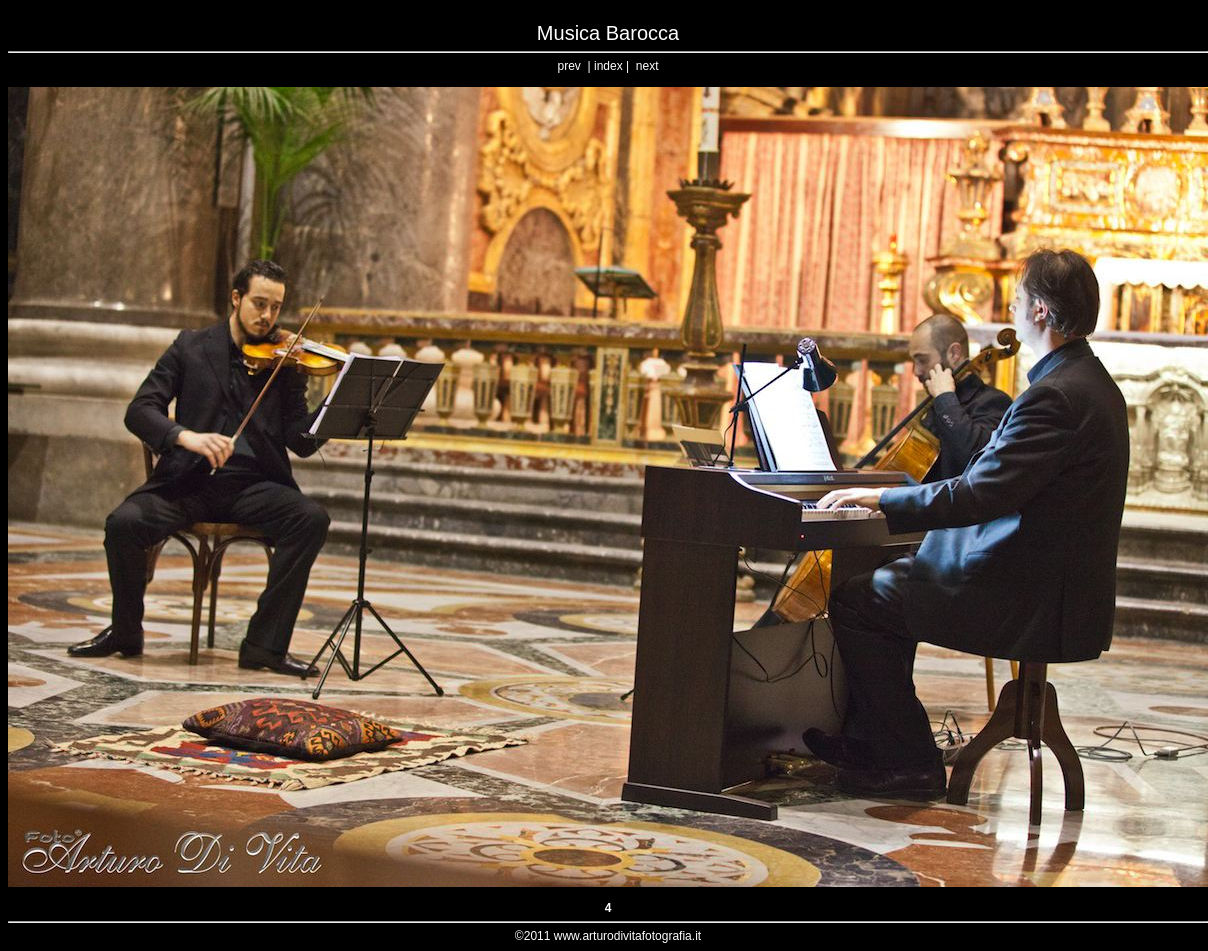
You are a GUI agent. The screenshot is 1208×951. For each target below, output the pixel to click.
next (647, 66)
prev (569, 66)
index (608, 66)
